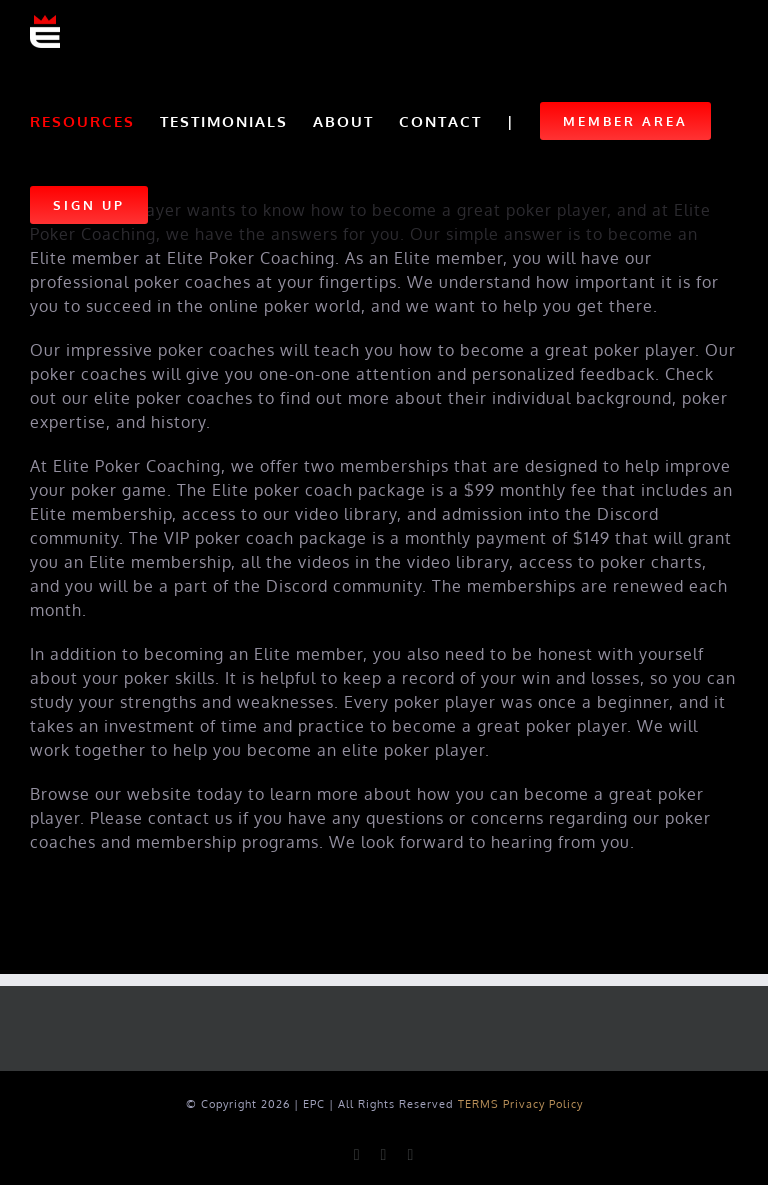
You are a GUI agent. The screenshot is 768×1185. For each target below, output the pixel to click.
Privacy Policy (543, 1104)
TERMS (478, 1104)
